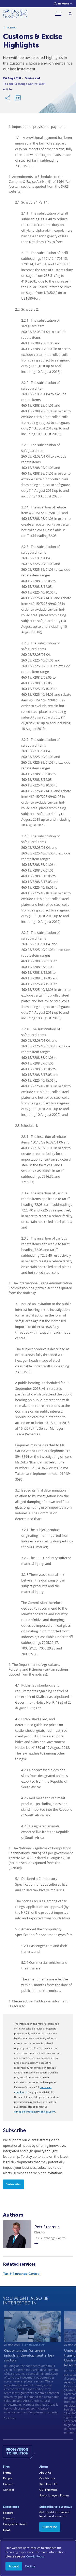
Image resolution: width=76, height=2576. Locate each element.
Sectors (8, 2513)
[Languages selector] (63, 3)
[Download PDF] (17, 99)
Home (7, 2472)
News (7, 2530)
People (7, 2478)
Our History (47, 2478)
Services (8, 2518)
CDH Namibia (48, 2490)
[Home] (15, 15)
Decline (30, 2566)
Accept (14, 2566)
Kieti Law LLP (48, 2484)
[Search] (70, 13)
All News (12, 28)
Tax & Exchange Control (21, 2274)
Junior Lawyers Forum (54, 2495)
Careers (8, 2484)
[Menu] (60, 14)
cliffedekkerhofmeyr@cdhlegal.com (34, 2111)
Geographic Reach (15, 2524)
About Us (45, 2472)
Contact (8, 2490)
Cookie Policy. (35, 2556)
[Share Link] (8, 99)
